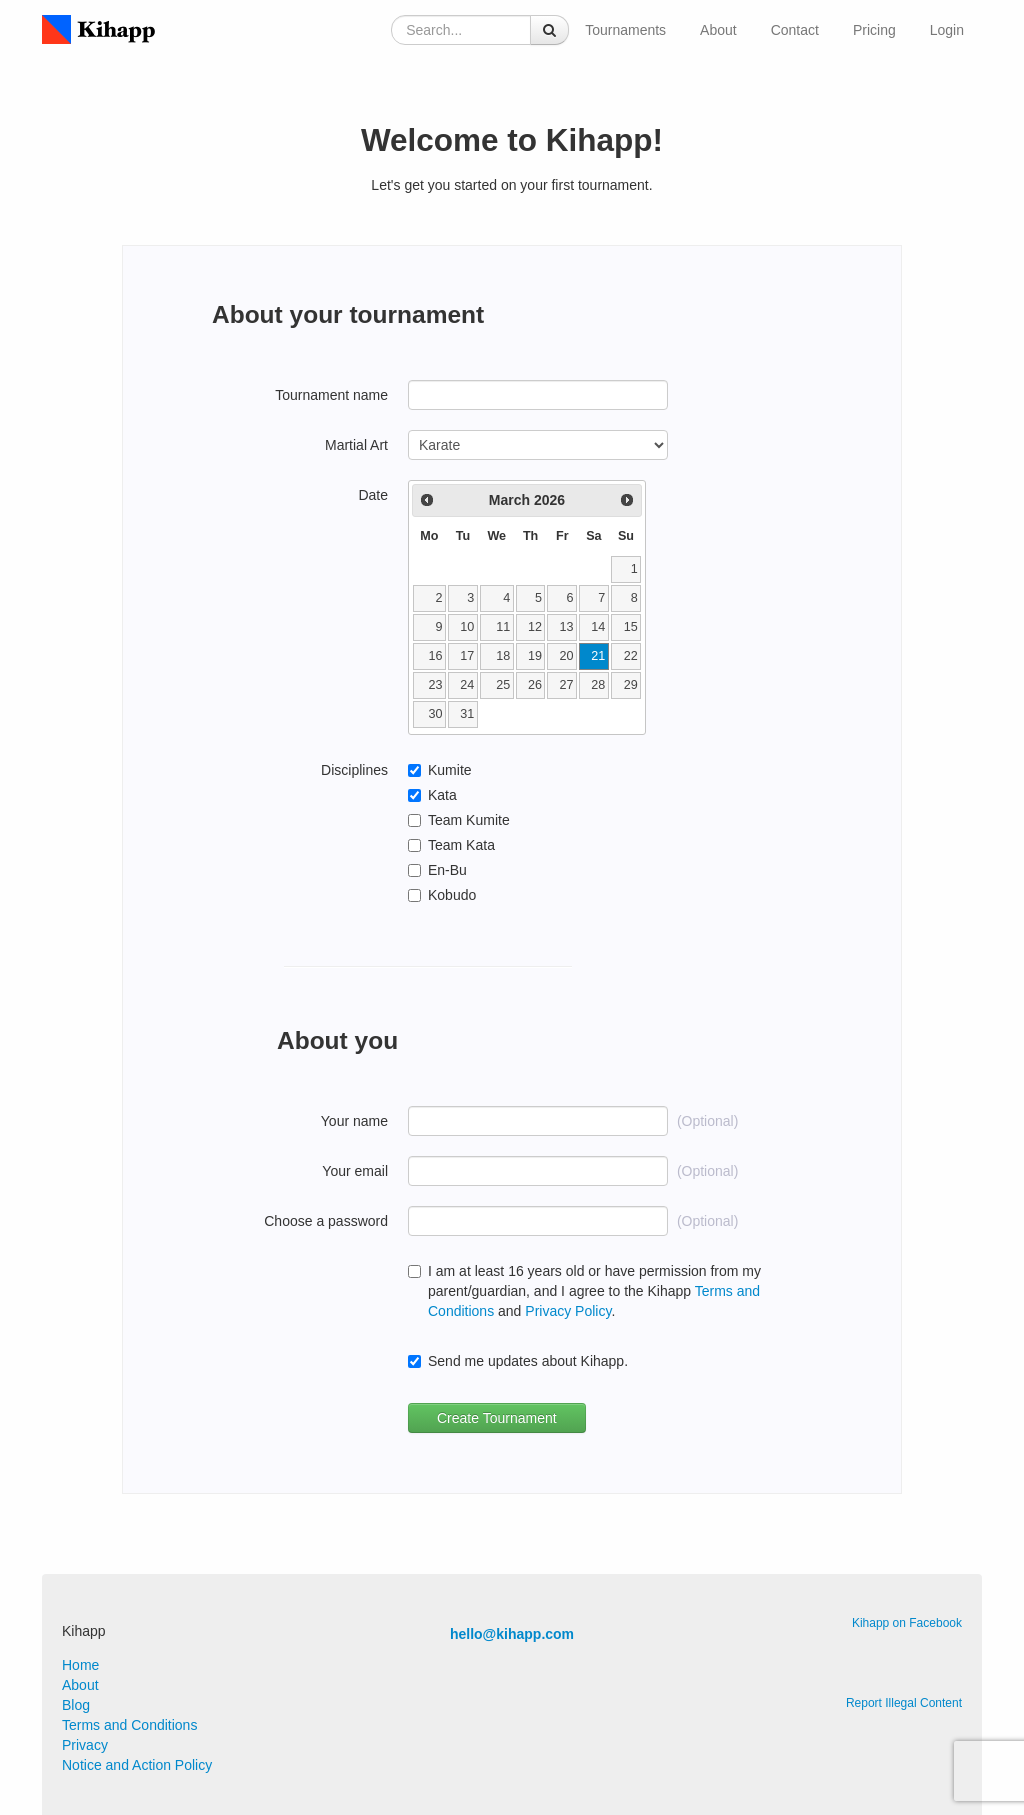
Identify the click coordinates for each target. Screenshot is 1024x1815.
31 (467, 714)
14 (598, 627)
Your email (355, 1171)
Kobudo (452, 895)
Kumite (450, 770)
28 (598, 685)
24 (467, 685)
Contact (795, 30)
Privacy (85, 1745)
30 (436, 714)
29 (631, 685)
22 (631, 656)
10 (467, 627)
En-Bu (447, 870)
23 (436, 685)
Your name (354, 1121)
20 (567, 656)
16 (436, 656)
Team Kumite (469, 820)
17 (467, 656)
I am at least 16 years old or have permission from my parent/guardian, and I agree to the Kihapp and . (594, 1291)
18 (503, 656)
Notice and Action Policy (137, 1765)
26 (535, 685)
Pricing (874, 30)
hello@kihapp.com (512, 1634)
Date (373, 495)
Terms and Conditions (129, 1725)
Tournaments (625, 30)
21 (598, 656)
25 (503, 685)
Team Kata (461, 845)
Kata (442, 795)
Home (80, 1665)
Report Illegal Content (904, 1703)
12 (535, 627)
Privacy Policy (568, 1311)
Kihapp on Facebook (907, 1623)
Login (947, 30)
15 (631, 627)
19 (535, 656)
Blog (76, 1705)
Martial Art (356, 445)
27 (567, 685)
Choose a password (326, 1221)
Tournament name (331, 395)
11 (503, 627)
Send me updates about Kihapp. (528, 1361)
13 (567, 627)
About (718, 30)
